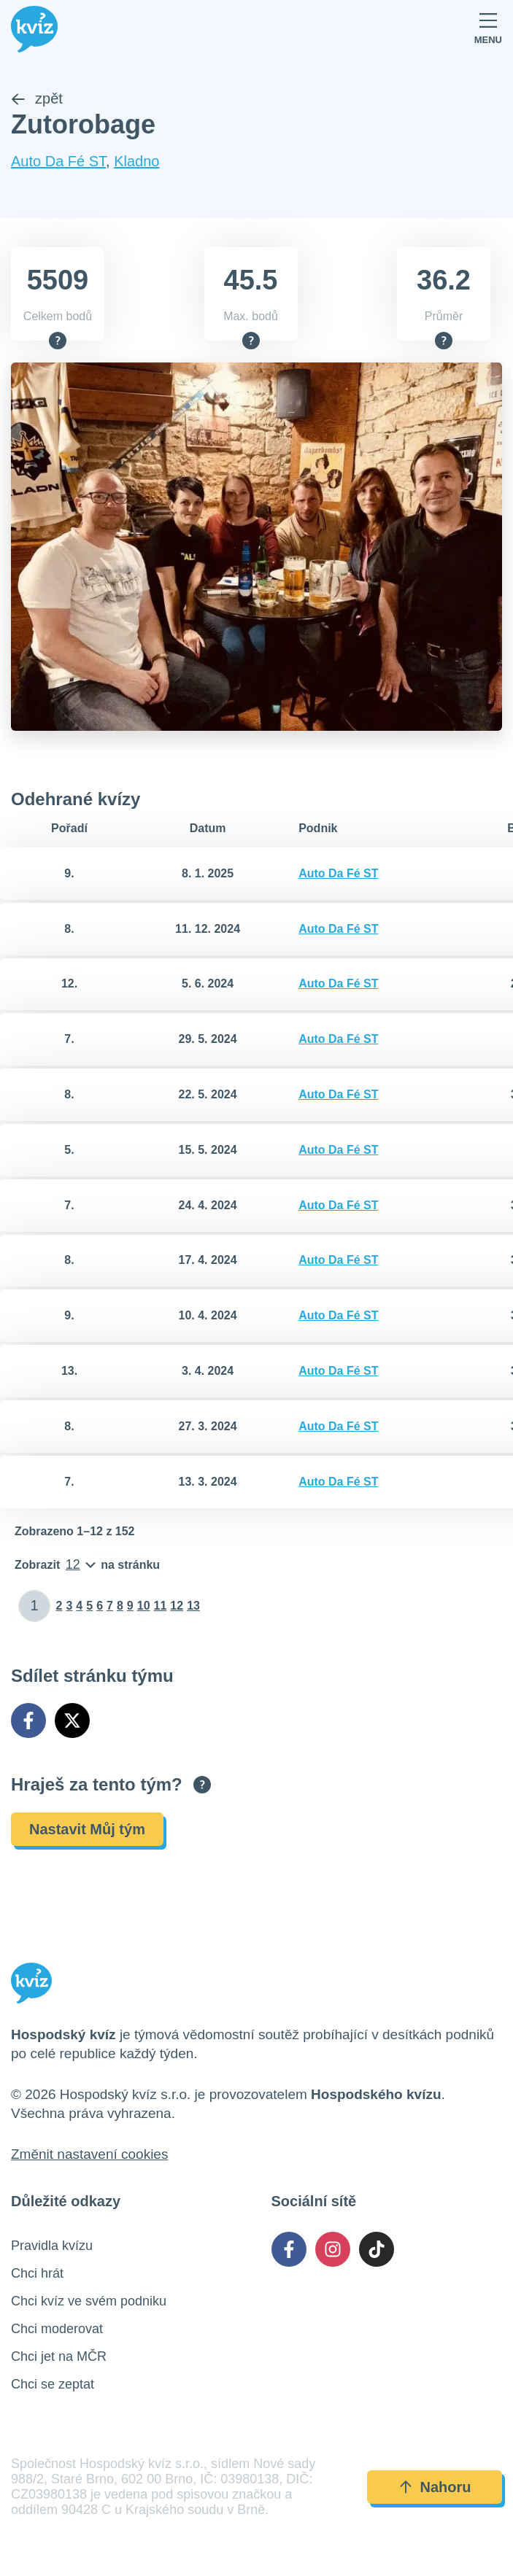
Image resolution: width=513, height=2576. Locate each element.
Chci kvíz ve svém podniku (88, 2301)
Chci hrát (37, 2273)
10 (143, 1605)
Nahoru (434, 2487)
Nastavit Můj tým (87, 1829)
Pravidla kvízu (52, 2245)
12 (176, 1605)
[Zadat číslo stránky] (35, 1606)
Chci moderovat (57, 2328)
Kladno (136, 162)
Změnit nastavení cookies (89, 2154)
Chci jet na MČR (59, 2356)
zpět (37, 99)
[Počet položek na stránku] (87, 1565)
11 (160, 1605)
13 (193, 1605)
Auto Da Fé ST (58, 162)
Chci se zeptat (52, 2384)
